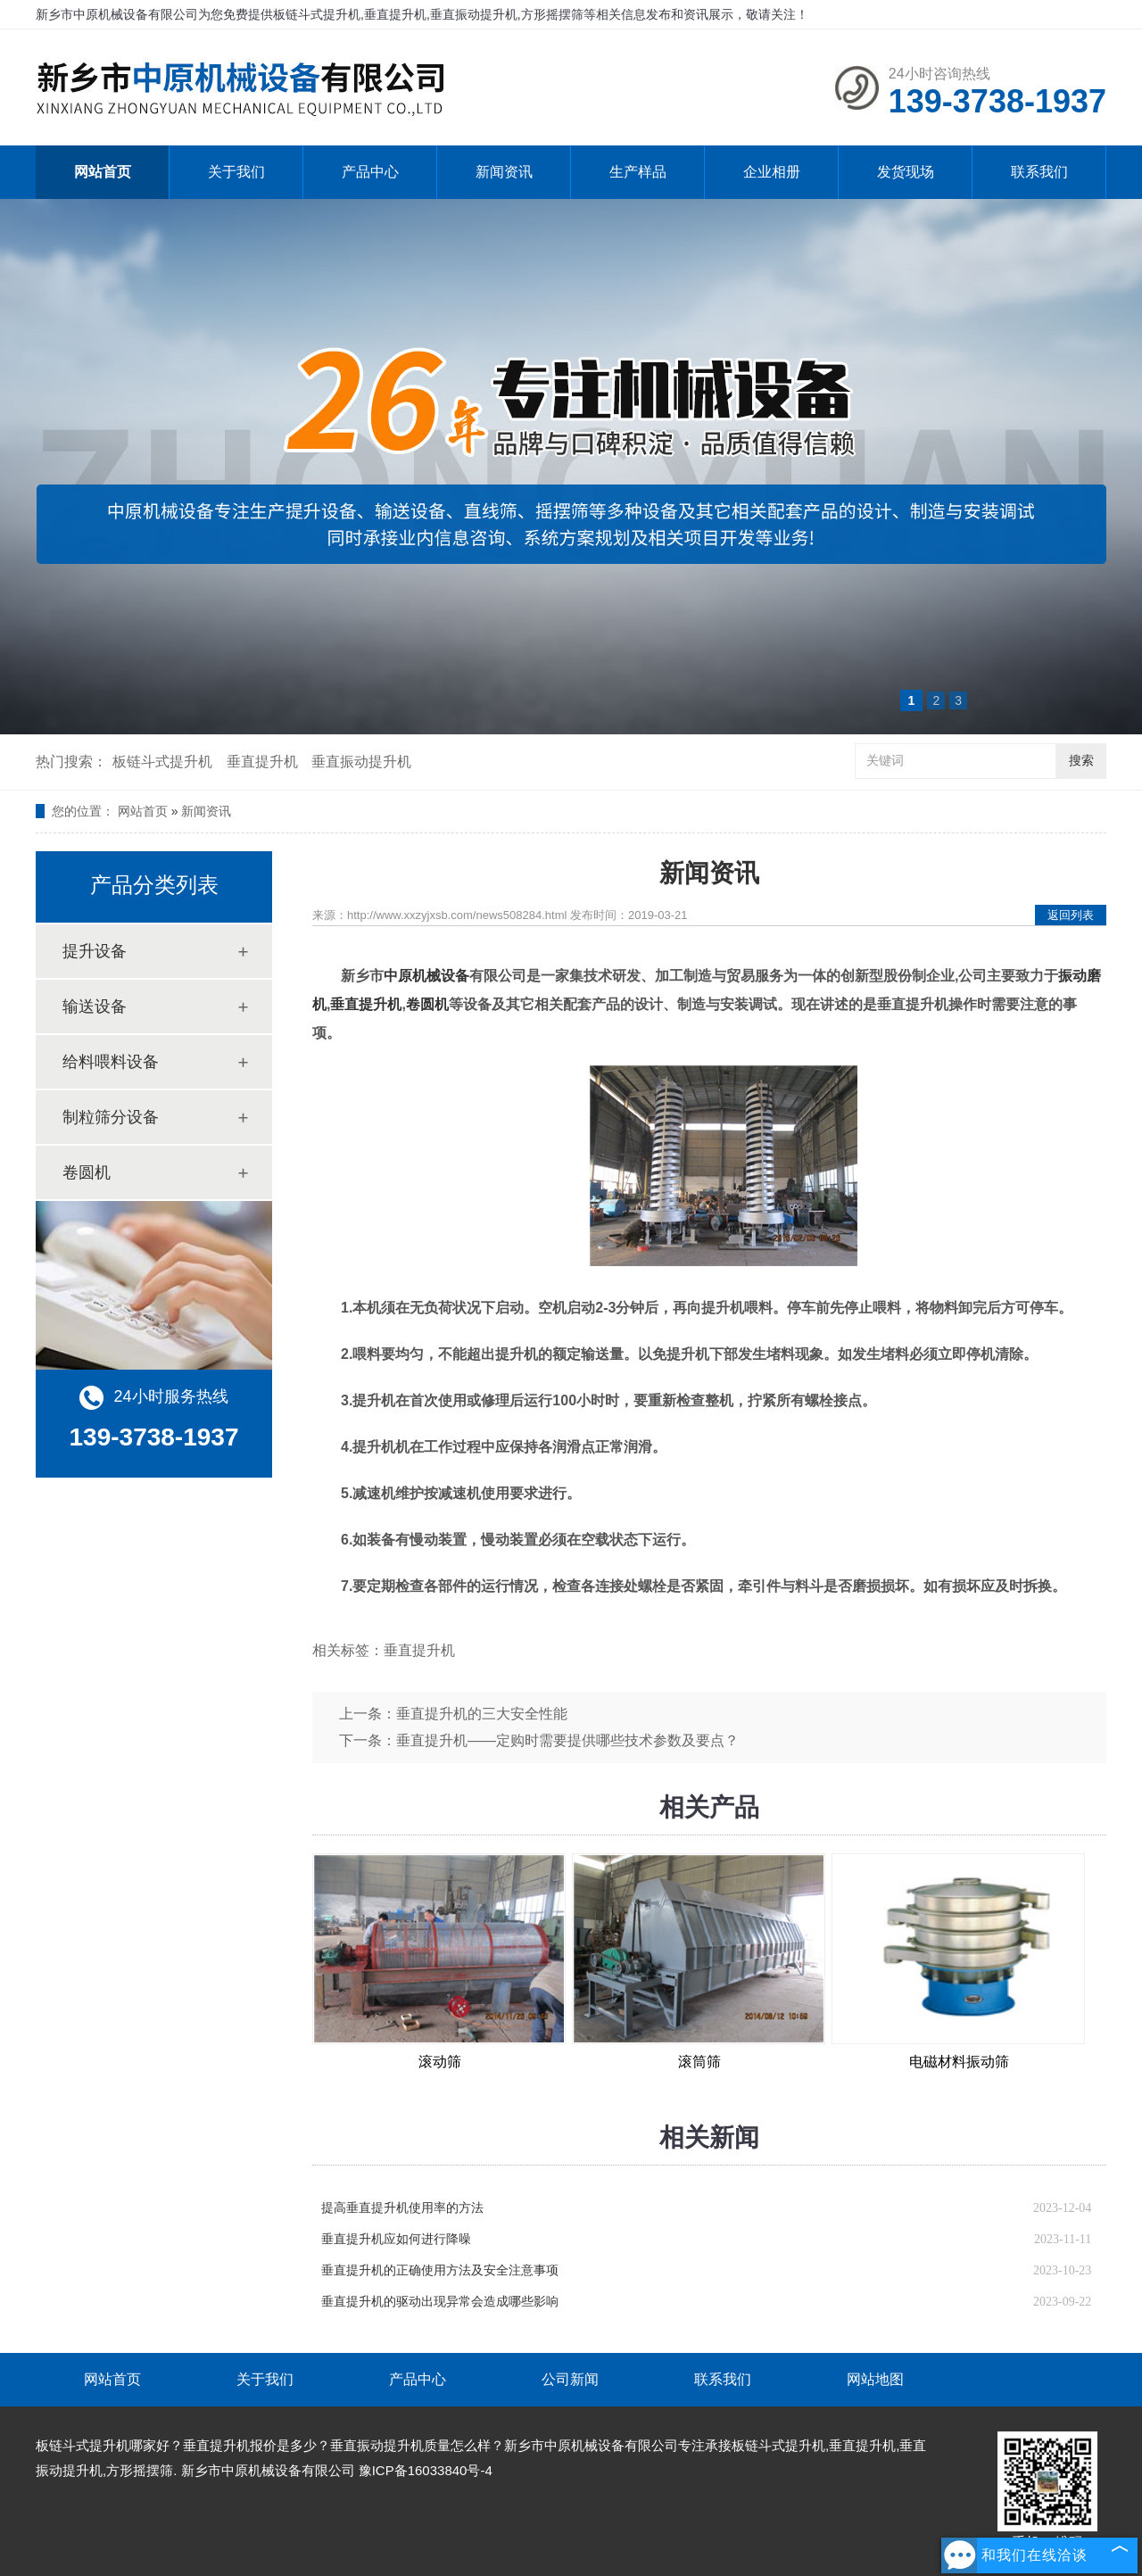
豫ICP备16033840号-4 (425, 2470)
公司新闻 (570, 2379)
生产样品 (637, 171)
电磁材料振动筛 (959, 2061)
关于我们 (236, 171)
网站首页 (102, 171)
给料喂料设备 (110, 1062)
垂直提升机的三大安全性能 (481, 1713)
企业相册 (771, 171)
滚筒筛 (699, 2061)
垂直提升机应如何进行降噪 (396, 2239)
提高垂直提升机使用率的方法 (402, 2208)
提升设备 (94, 951)
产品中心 (370, 171)
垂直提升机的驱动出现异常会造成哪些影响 (440, 2301)
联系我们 (1039, 171)
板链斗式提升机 (162, 761)
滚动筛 (439, 2061)
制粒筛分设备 (110, 1117)
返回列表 (1070, 915)
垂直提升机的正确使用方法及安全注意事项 (440, 2270)
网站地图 (875, 2379)
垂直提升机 (262, 761)
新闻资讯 (504, 171)
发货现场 (905, 171)
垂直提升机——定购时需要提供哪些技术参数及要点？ (567, 1740)
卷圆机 (86, 1172)
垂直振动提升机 (361, 761)
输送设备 (94, 1006)
